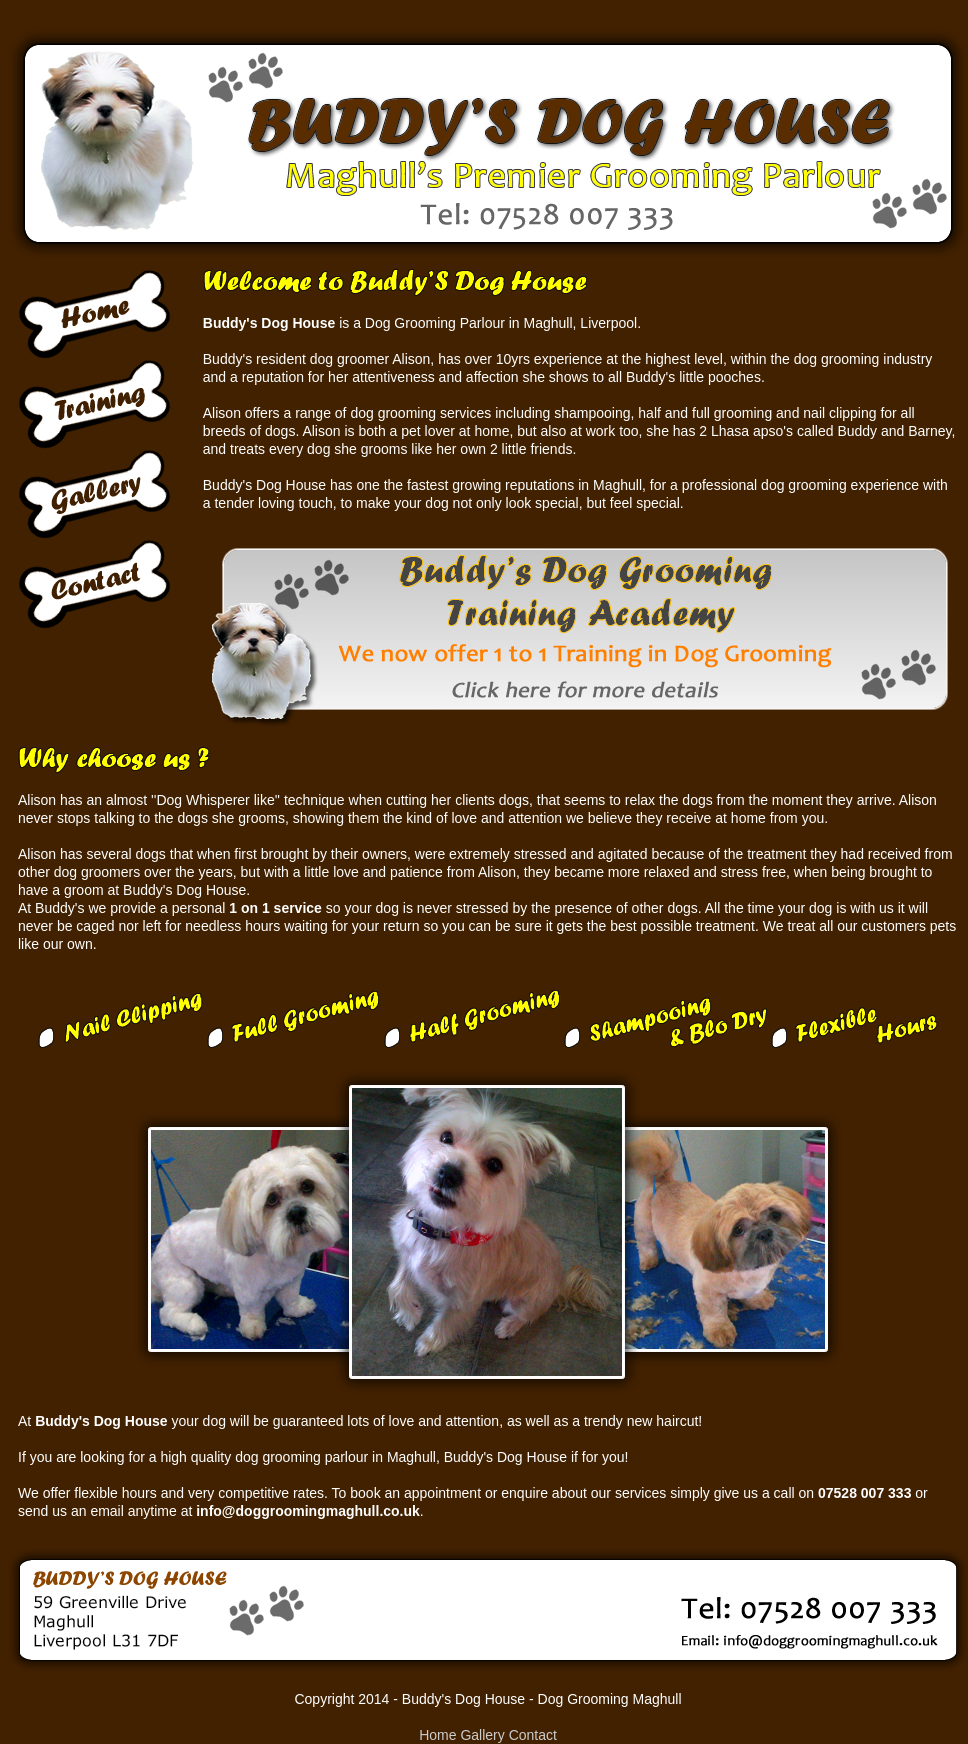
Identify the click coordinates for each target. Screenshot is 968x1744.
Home (437, 1735)
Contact (533, 1735)
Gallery (482, 1735)
